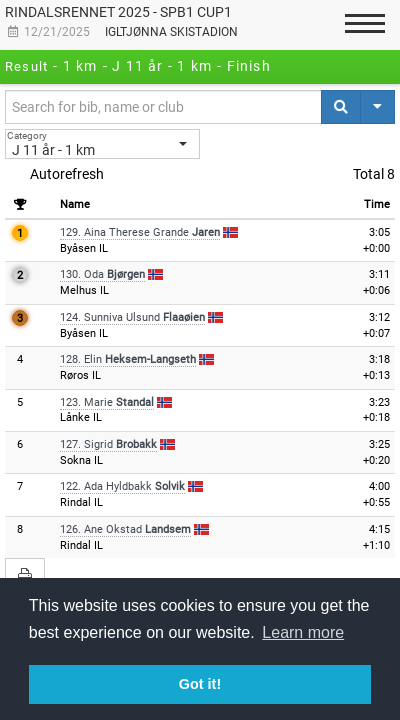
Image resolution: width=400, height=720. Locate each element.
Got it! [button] (200, 684)
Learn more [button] (303, 632)
